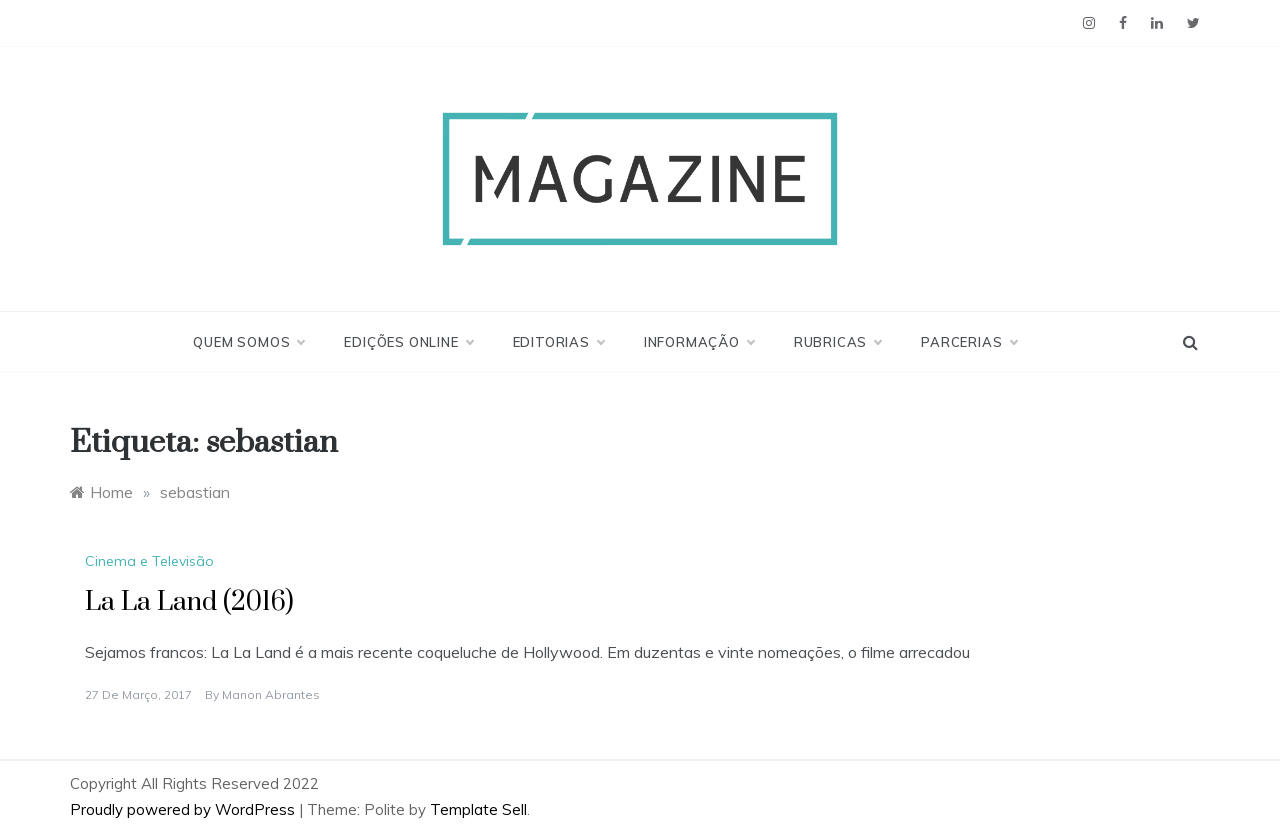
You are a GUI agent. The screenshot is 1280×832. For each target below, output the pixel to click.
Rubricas (837, 342)
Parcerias (968, 342)
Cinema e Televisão (149, 561)
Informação (699, 342)
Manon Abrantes (271, 694)
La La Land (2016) (189, 602)
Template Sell (478, 809)
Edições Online (408, 342)
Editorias (558, 342)
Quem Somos (248, 342)
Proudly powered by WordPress (184, 809)
